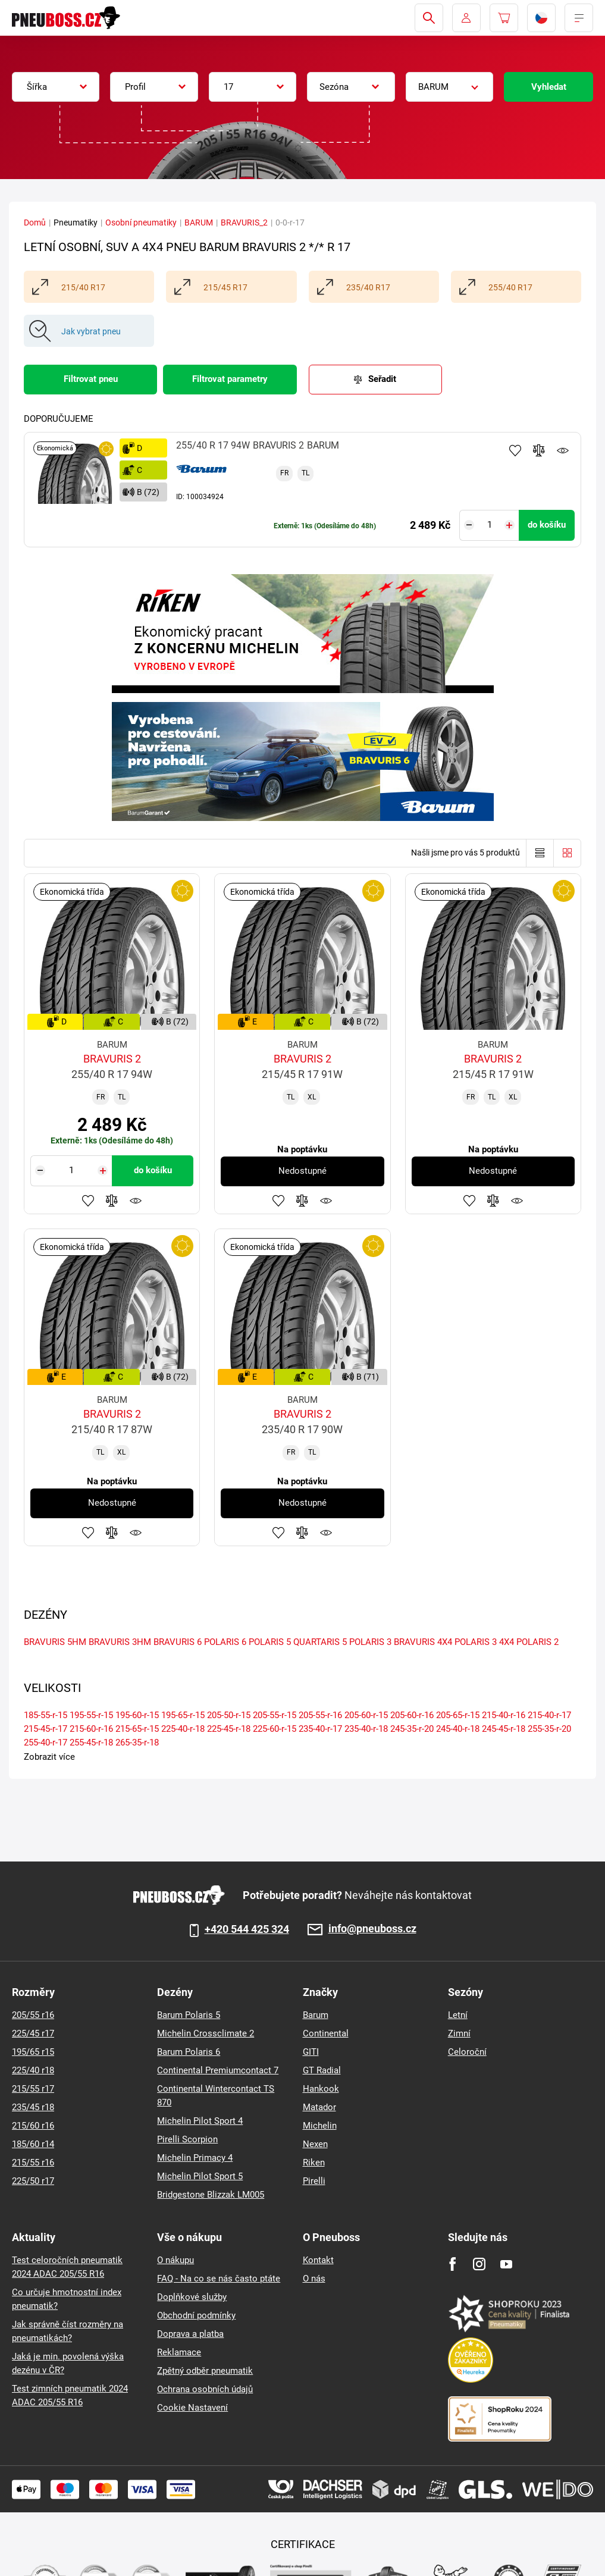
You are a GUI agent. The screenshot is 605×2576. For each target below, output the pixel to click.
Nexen (315, 2144)
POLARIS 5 (270, 1642)
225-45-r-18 (228, 1728)
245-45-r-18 (503, 1728)
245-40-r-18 (457, 1728)
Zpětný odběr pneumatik (205, 2370)
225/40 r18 (33, 2070)
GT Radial (322, 2070)
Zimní (459, 2033)
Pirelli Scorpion (187, 2139)
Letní (458, 2015)
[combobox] (55, 87)
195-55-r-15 (91, 1715)
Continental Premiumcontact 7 (217, 2070)
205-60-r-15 (366, 1715)
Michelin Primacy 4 (195, 2157)
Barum (315, 2015)
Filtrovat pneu (91, 379)
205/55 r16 (33, 2015)
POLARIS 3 (370, 1642)
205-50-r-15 (228, 1715)
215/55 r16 (33, 2162)
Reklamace (179, 2352)
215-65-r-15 (137, 1728)
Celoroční (467, 2052)
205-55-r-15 (274, 1715)
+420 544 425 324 (247, 1929)
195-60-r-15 (137, 1715)
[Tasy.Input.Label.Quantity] (489, 525)
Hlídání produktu (563, 450)
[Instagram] (479, 2264)
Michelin (320, 2125)
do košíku (547, 524)
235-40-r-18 (366, 1728)
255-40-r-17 (45, 1742)
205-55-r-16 (320, 1715)
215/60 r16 (33, 2125)
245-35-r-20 (412, 1728)
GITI (311, 2052)
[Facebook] (452, 2264)
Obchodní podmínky (196, 2315)
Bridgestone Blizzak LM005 (210, 2194)
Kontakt (318, 2260)
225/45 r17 (33, 2033)
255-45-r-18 (91, 1742)
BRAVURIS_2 (244, 222)
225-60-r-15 (274, 1728)
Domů (35, 222)
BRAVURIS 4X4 (423, 1642)
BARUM (198, 222)
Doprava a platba (190, 2334)
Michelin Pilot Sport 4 (200, 2121)
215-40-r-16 (503, 1715)
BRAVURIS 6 (177, 1642)
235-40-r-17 (320, 1728)
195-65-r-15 (183, 1715)
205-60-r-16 (412, 1715)
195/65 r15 (33, 2052)
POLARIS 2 (537, 1642)
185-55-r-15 (45, 1715)
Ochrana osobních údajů (205, 2389)
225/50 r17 (33, 2181)
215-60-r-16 (91, 1728)
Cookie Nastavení (192, 2407)
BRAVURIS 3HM (120, 1642)
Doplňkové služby (192, 2297)
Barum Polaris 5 (188, 2015)
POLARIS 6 (225, 1642)
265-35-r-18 (137, 1742)
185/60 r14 (33, 2144)
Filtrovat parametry (230, 379)
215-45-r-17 (45, 1728)
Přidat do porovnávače (539, 450)
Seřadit (382, 379)
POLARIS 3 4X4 (484, 1642)
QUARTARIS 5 (320, 1642)
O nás (314, 2278)
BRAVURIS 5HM (55, 1642)
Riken (314, 2162)
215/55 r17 (33, 2088)
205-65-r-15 (457, 1715)
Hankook (321, 2088)
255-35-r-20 (549, 1728)
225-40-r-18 (183, 1728)
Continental (326, 2033)
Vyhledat (548, 87)
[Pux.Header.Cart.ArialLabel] (504, 18)
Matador (319, 2107)
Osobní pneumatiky (141, 222)
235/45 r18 (33, 2107)
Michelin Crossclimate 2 (205, 2033)
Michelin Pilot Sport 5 (200, 2176)
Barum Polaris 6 (188, 2052)
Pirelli (314, 2181)
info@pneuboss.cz (372, 1929)
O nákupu (175, 2260)
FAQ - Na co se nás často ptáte (218, 2278)
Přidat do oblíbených (515, 450)
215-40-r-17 (549, 1715)
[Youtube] (506, 2264)
